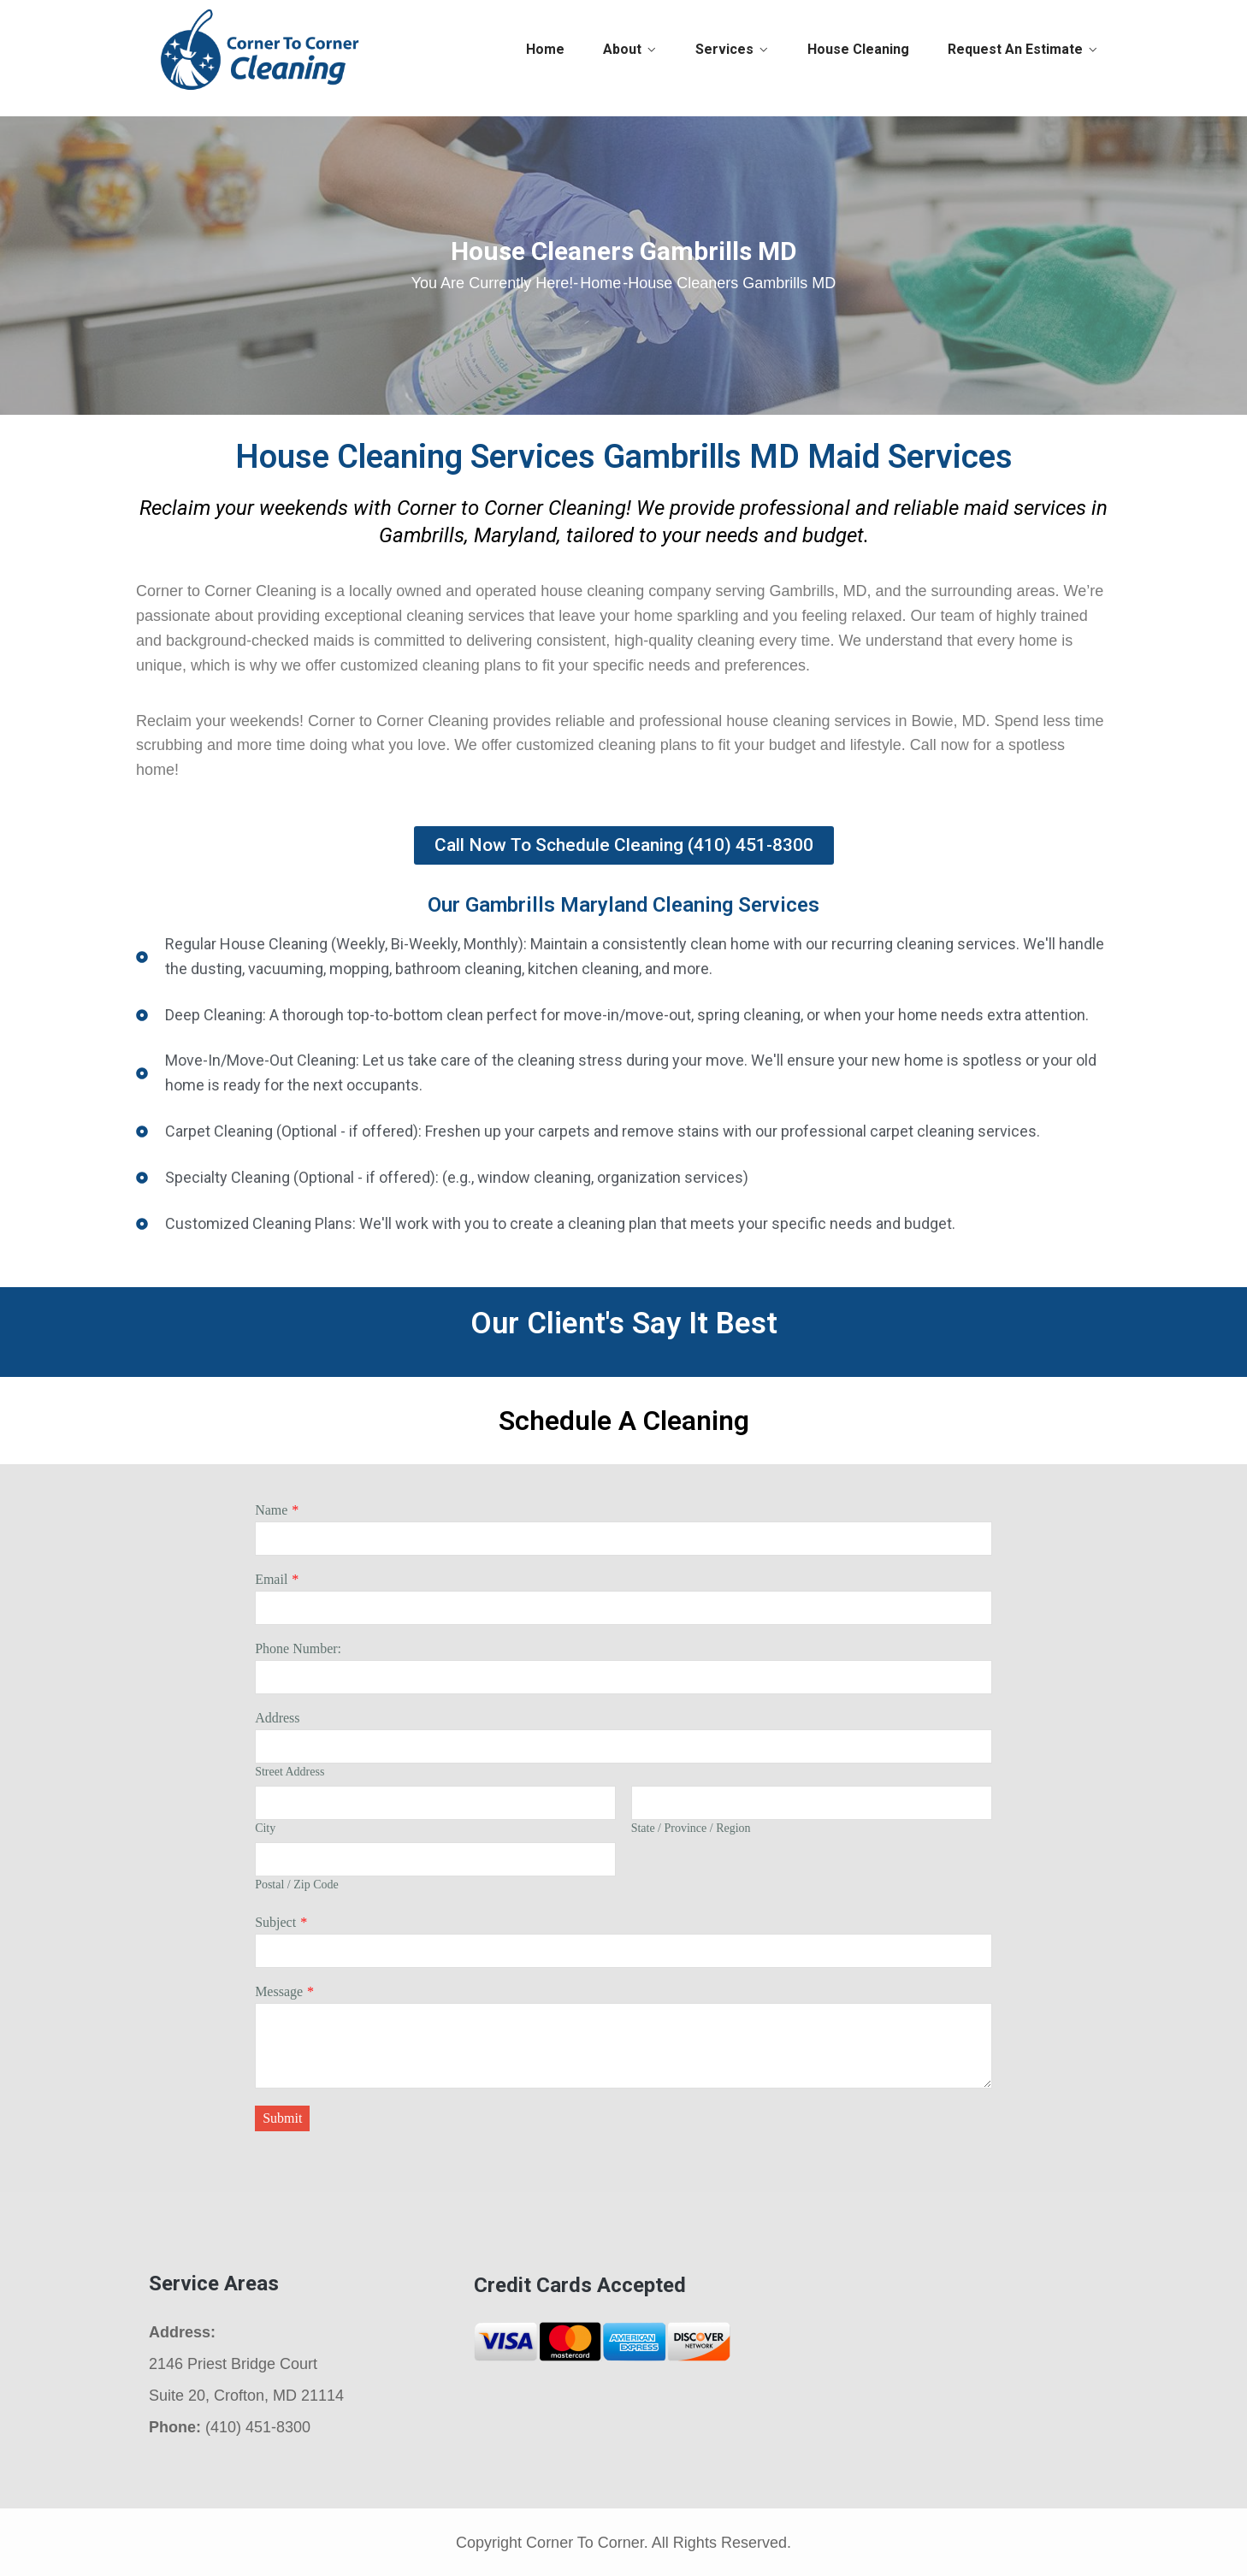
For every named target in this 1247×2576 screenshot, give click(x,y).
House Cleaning (858, 49)
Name (271, 1510)
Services (724, 49)
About (622, 49)
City (265, 1828)
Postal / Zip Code (297, 1884)
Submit (282, 2118)
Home (545, 49)
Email (271, 1579)
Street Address (289, 1771)
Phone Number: (298, 1648)
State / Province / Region (691, 1828)
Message (279, 1991)
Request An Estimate (1015, 49)
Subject (275, 1922)
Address (277, 1717)
